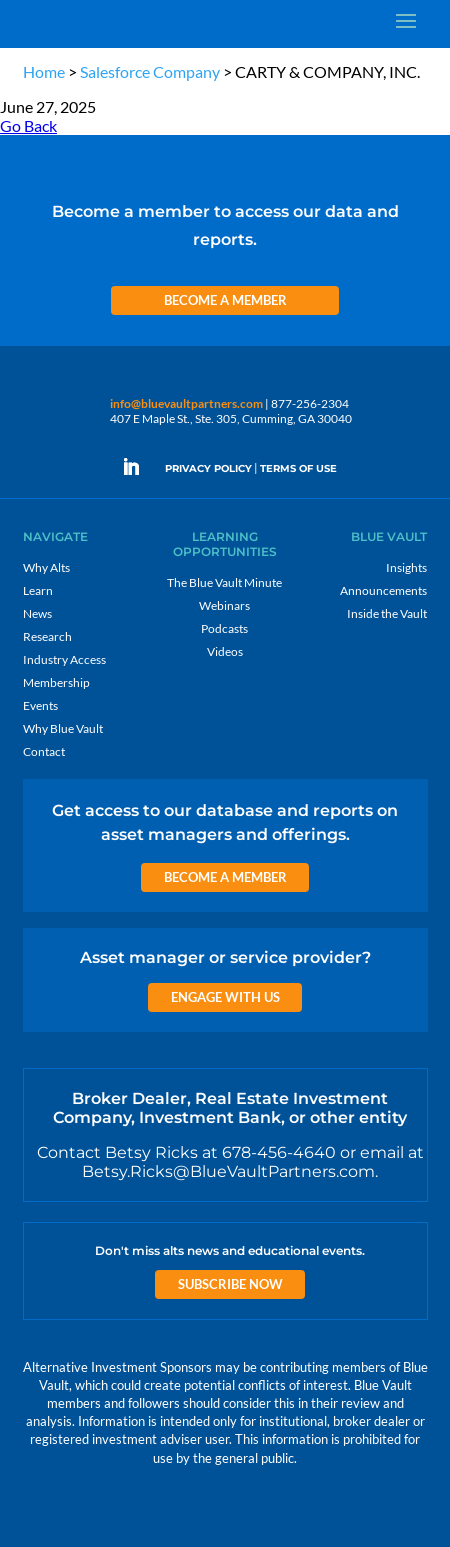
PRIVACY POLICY (208, 468)
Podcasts (224, 628)
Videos (225, 651)
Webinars (224, 605)
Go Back (28, 125)
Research (47, 636)
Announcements (383, 590)
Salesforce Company (150, 71)
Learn (38, 590)
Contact (44, 751)
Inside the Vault (387, 613)
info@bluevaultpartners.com (186, 403)
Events (40, 705)
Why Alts (46, 567)
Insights (406, 567)
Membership (56, 682)
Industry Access (64, 659)
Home (44, 71)
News (37, 613)
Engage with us (225, 997)
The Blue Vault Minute (224, 582)
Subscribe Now (230, 1284)
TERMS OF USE (298, 468)
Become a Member (225, 300)
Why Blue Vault (63, 728)
